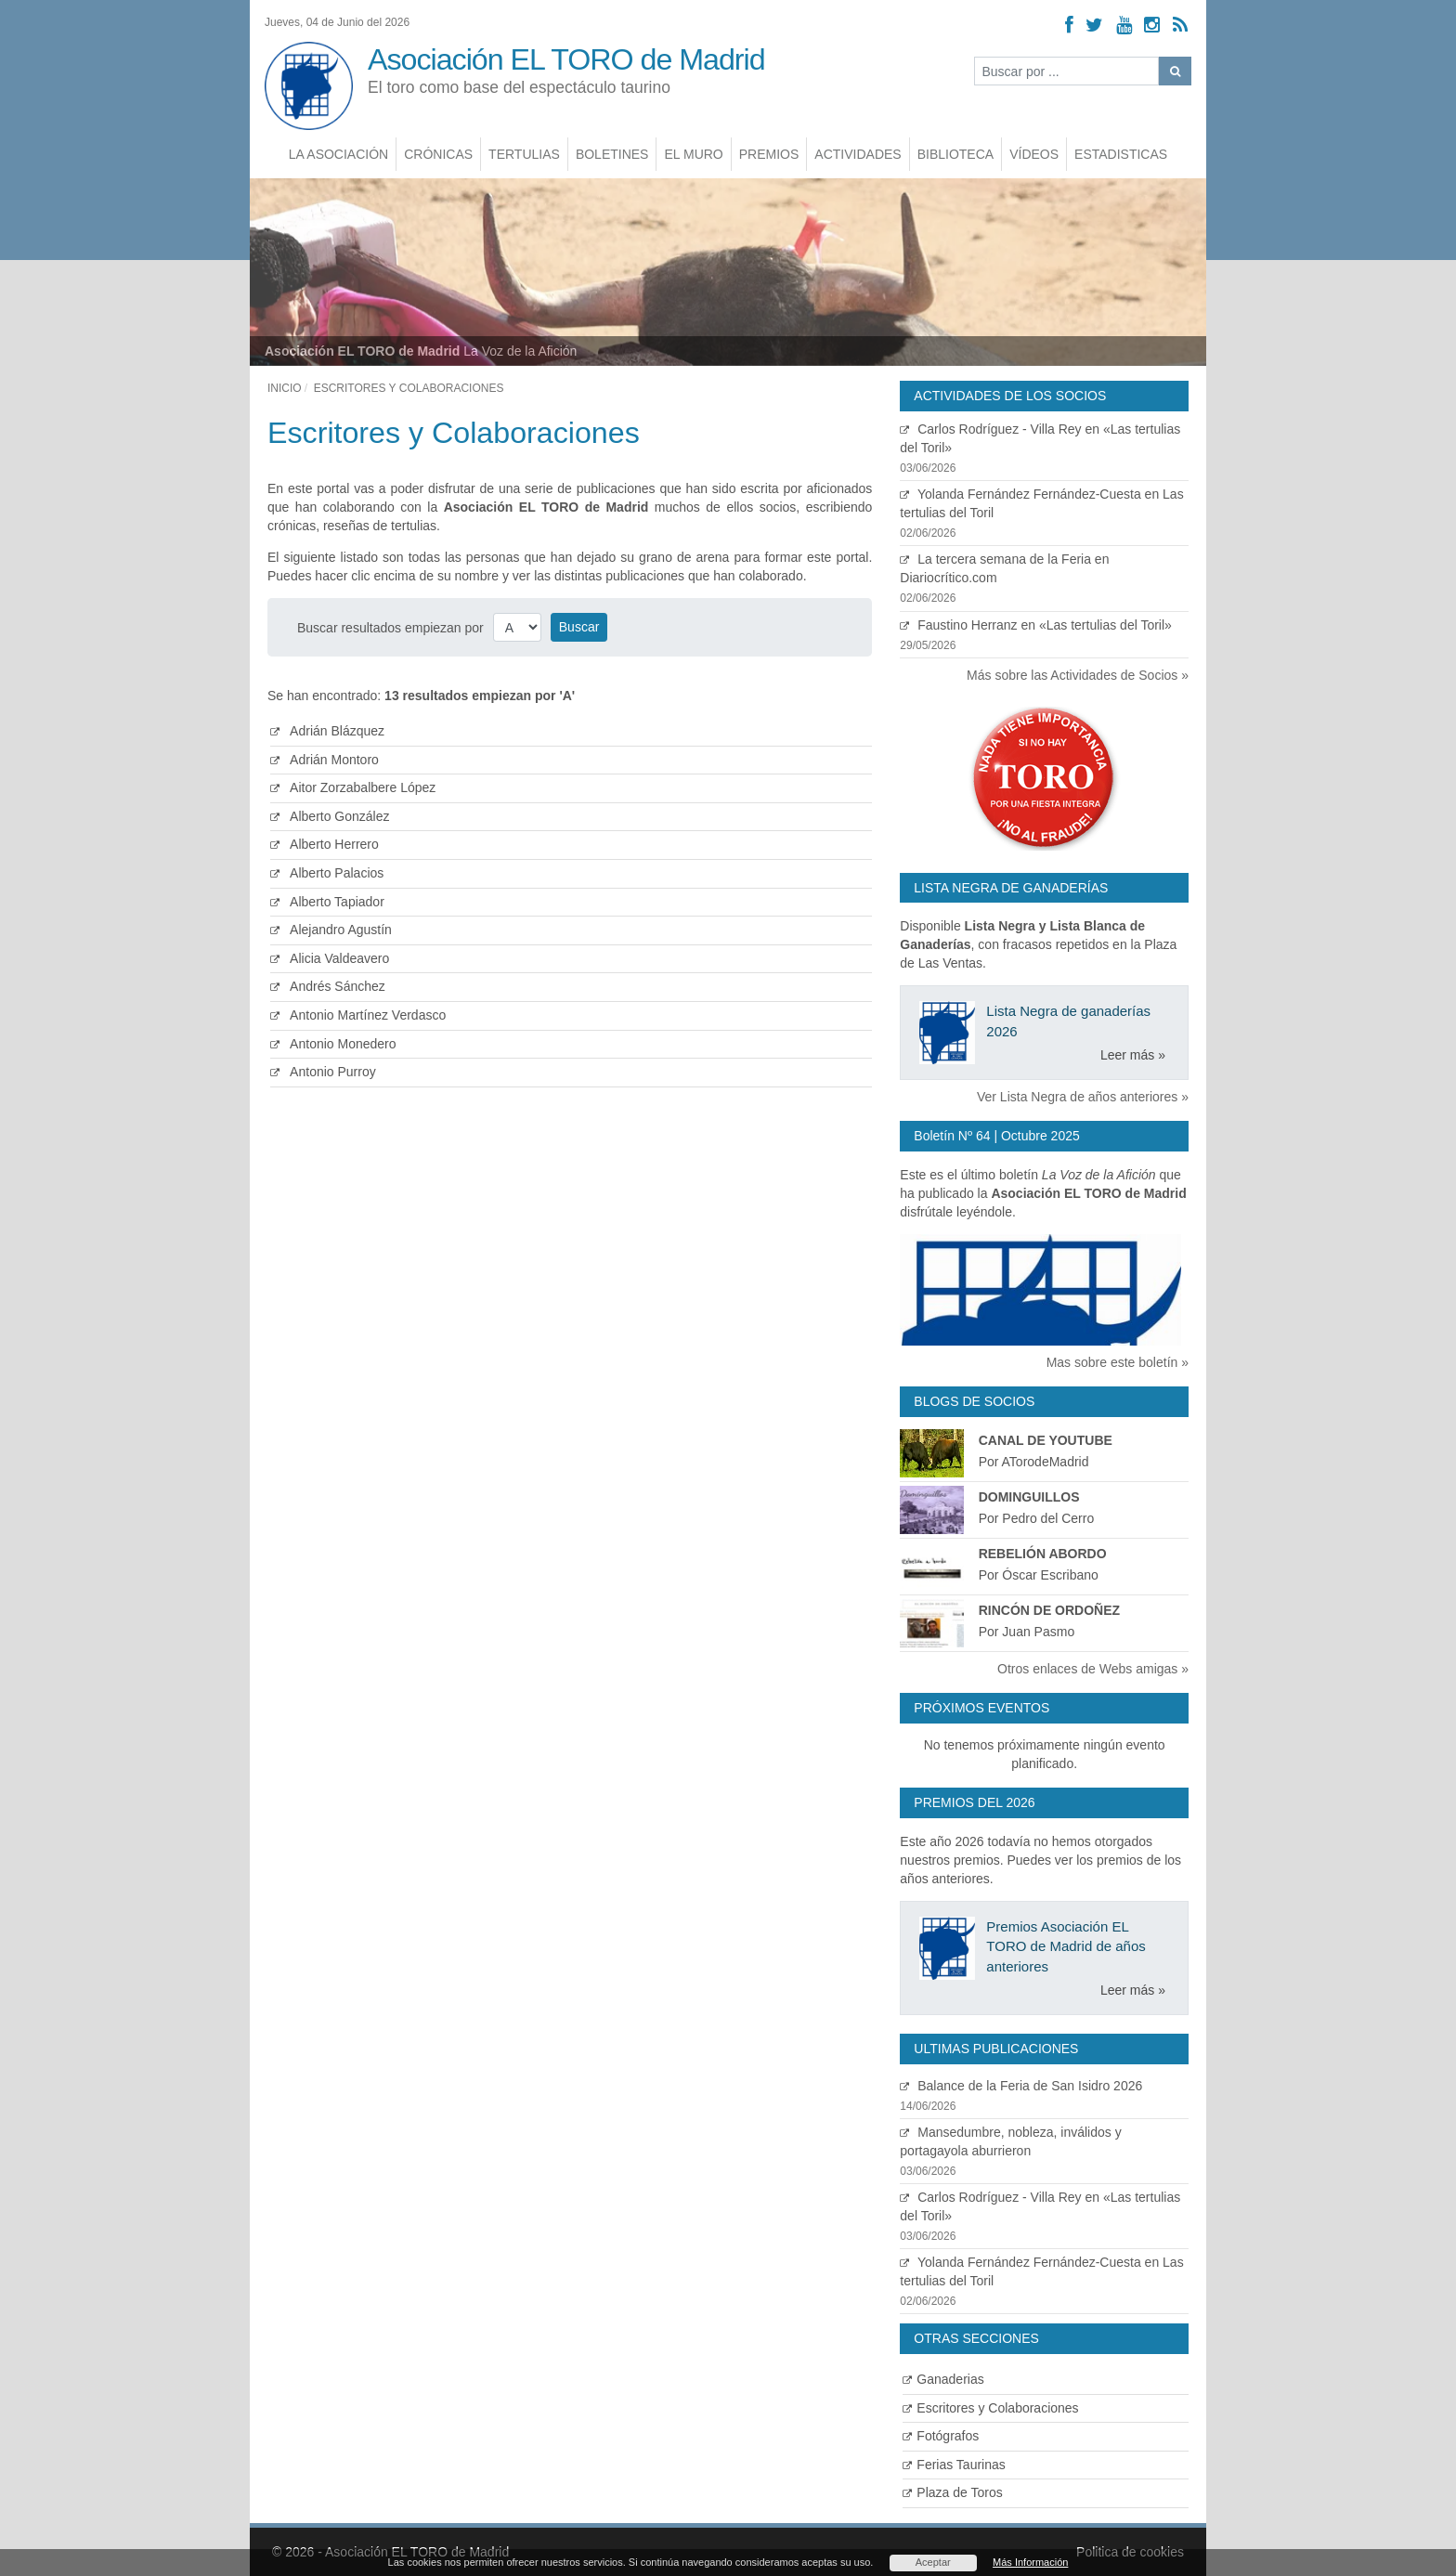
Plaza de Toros (952, 2492)
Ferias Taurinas (954, 2464)
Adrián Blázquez (327, 730)
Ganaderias (943, 2379)
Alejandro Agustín (331, 929)
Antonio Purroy (323, 1071)
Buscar (579, 626)
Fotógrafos (941, 2435)
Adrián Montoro (324, 759)
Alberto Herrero (324, 844)
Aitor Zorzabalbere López (353, 787)
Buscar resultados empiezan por (390, 627)
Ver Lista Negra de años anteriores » (1083, 1096)
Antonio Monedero (333, 1043)
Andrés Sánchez (327, 986)
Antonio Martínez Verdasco (358, 1015)
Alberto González (330, 816)
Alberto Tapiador (327, 901)
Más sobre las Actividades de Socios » (1078, 675)
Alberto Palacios (327, 872)
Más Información (1030, 2562)
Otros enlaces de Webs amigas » (1093, 1668)
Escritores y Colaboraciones (990, 2407)
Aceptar (933, 2562)
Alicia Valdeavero (329, 958)
